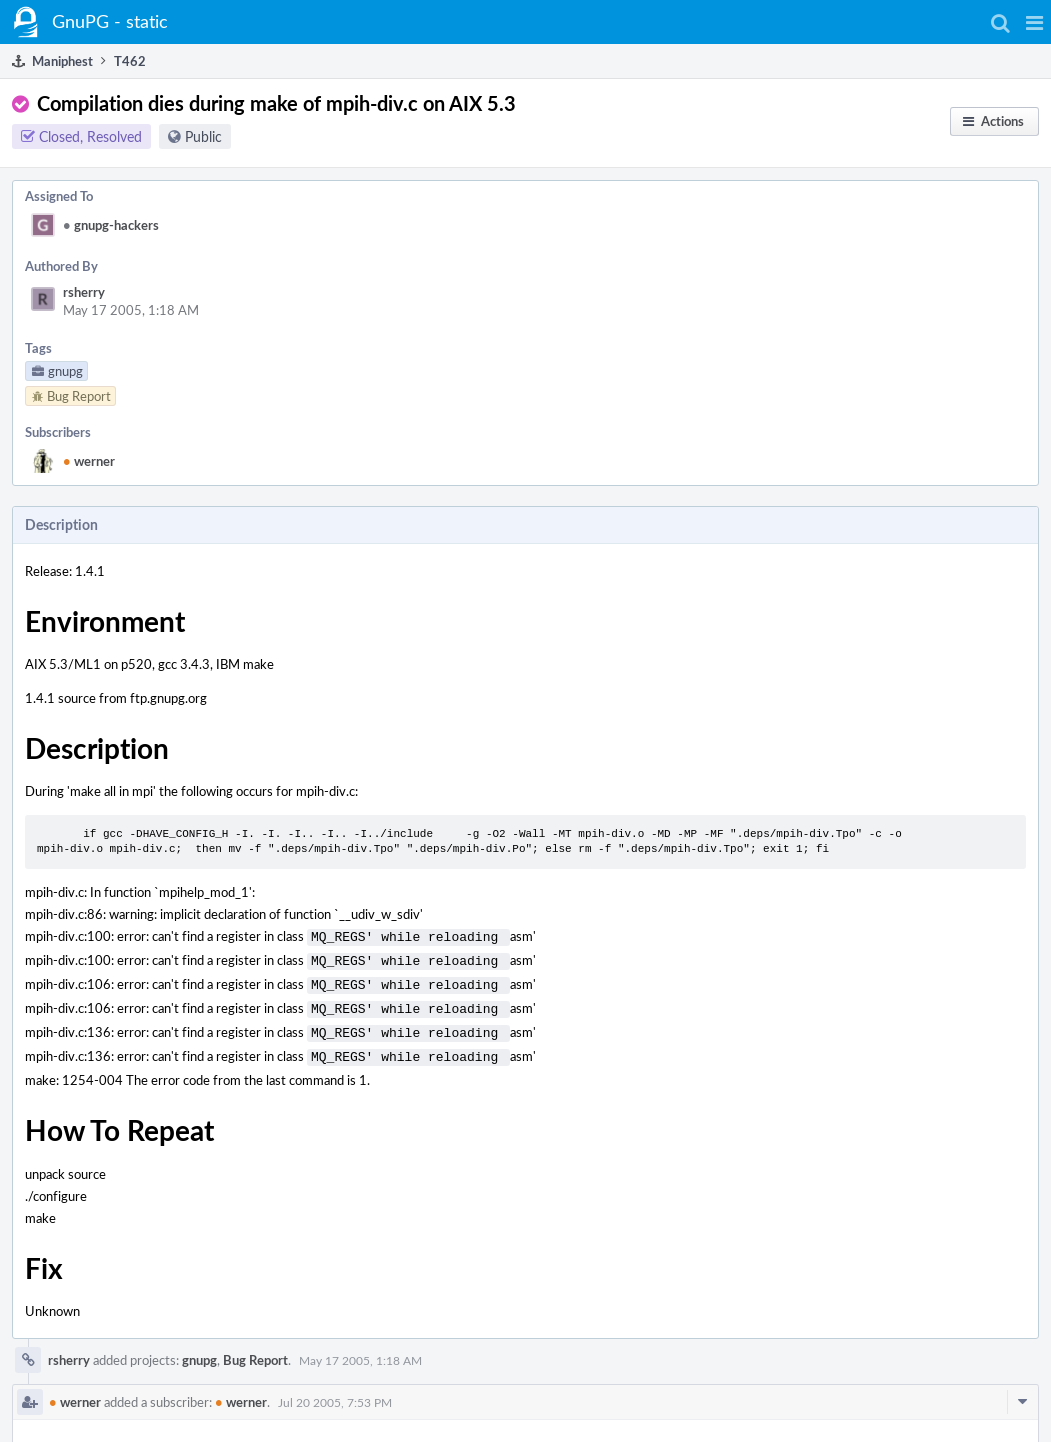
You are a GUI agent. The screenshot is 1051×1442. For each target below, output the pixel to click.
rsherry (84, 292)
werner (89, 461)
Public (203, 136)
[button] (1034, 22)
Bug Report (255, 1348)
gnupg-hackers (111, 225)
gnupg (199, 1348)
